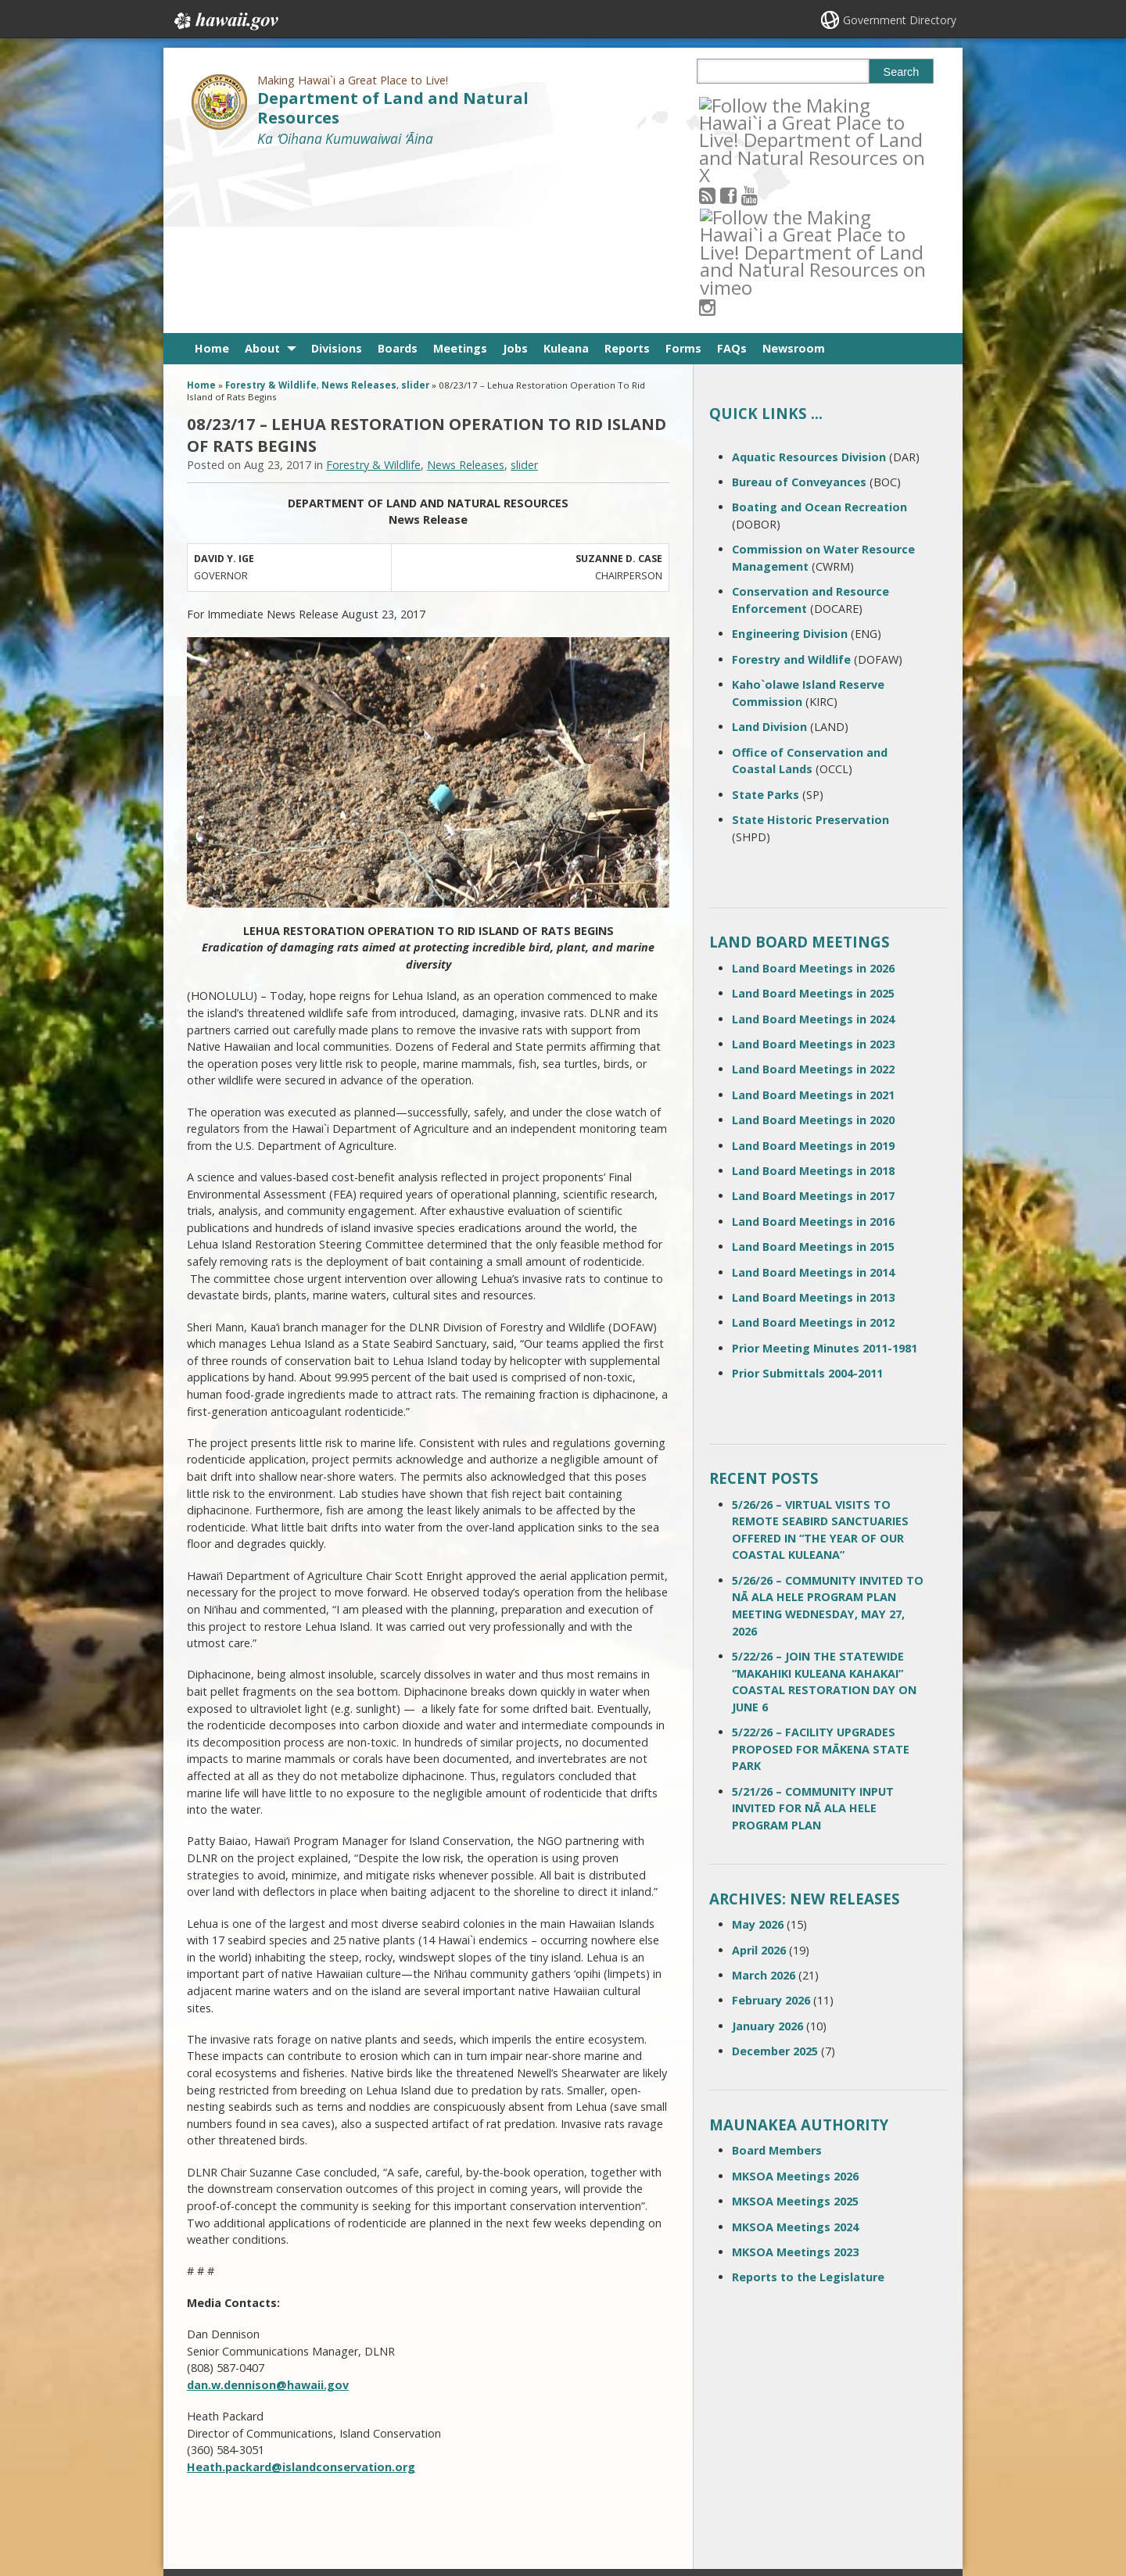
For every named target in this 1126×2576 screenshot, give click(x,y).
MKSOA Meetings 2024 (795, 2054)
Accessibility (347, 2471)
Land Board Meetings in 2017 (813, 1023)
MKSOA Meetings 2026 (795, 2004)
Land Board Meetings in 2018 (813, 998)
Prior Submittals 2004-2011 (807, 1201)
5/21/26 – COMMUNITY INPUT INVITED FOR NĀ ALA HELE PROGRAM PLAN (813, 1636)
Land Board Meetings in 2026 (813, 796)
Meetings (460, 176)
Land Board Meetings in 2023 (813, 872)
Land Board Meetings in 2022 (813, 897)
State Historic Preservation (810, 647)
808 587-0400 (500, 2418)
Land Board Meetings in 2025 (813, 821)
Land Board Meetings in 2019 (813, 973)
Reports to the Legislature (808, 2105)
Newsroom (793, 176)
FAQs (732, 176)
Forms (683, 176)
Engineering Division (790, 461)
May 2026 (758, 1752)
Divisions (336, 176)
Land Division (769, 554)
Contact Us (220, 2441)
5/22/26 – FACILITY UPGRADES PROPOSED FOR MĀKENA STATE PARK (820, 1577)
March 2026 (763, 1803)
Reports (627, 176)
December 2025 (775, 1879)
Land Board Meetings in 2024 (813, 847)
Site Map (215, 2471)
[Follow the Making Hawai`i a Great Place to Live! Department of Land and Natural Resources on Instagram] (813, 104)
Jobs (515, 176)
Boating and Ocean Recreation (819, 335)
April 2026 (759, 1777)
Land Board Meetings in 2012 (813, 1150)
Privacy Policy (349, 2502)
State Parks (765, 621)
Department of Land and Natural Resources (393, 107)
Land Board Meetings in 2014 (813, 1099)
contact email (494, 2444)
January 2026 (767, 1854)
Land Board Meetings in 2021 (813, 922)
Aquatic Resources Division (809, 285)
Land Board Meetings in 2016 (813, 1049)
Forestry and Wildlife (791, 487)
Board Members (777, 1978)
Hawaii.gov (225, 21)
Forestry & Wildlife (271, 213)
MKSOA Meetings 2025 (795, 2029)
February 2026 (771, 1828)
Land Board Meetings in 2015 (813, 1074)
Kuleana (566, 176)
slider (415, 213)
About (262, 176)
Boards (398, 176)
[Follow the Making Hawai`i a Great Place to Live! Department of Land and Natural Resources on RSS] (728, 104)
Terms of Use (350, 2441)
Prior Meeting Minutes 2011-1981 (824, 1176)
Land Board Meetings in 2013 (813, 1125)
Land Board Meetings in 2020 (813, 947)
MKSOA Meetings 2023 (795, 2080)
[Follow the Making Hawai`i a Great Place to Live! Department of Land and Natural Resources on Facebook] (749, 104)
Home (212, 176)
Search (902, 72)
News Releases (358, 213)
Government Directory (899, 20)
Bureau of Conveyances (799, 310)
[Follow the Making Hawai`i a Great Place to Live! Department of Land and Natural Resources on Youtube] (770, 104)
